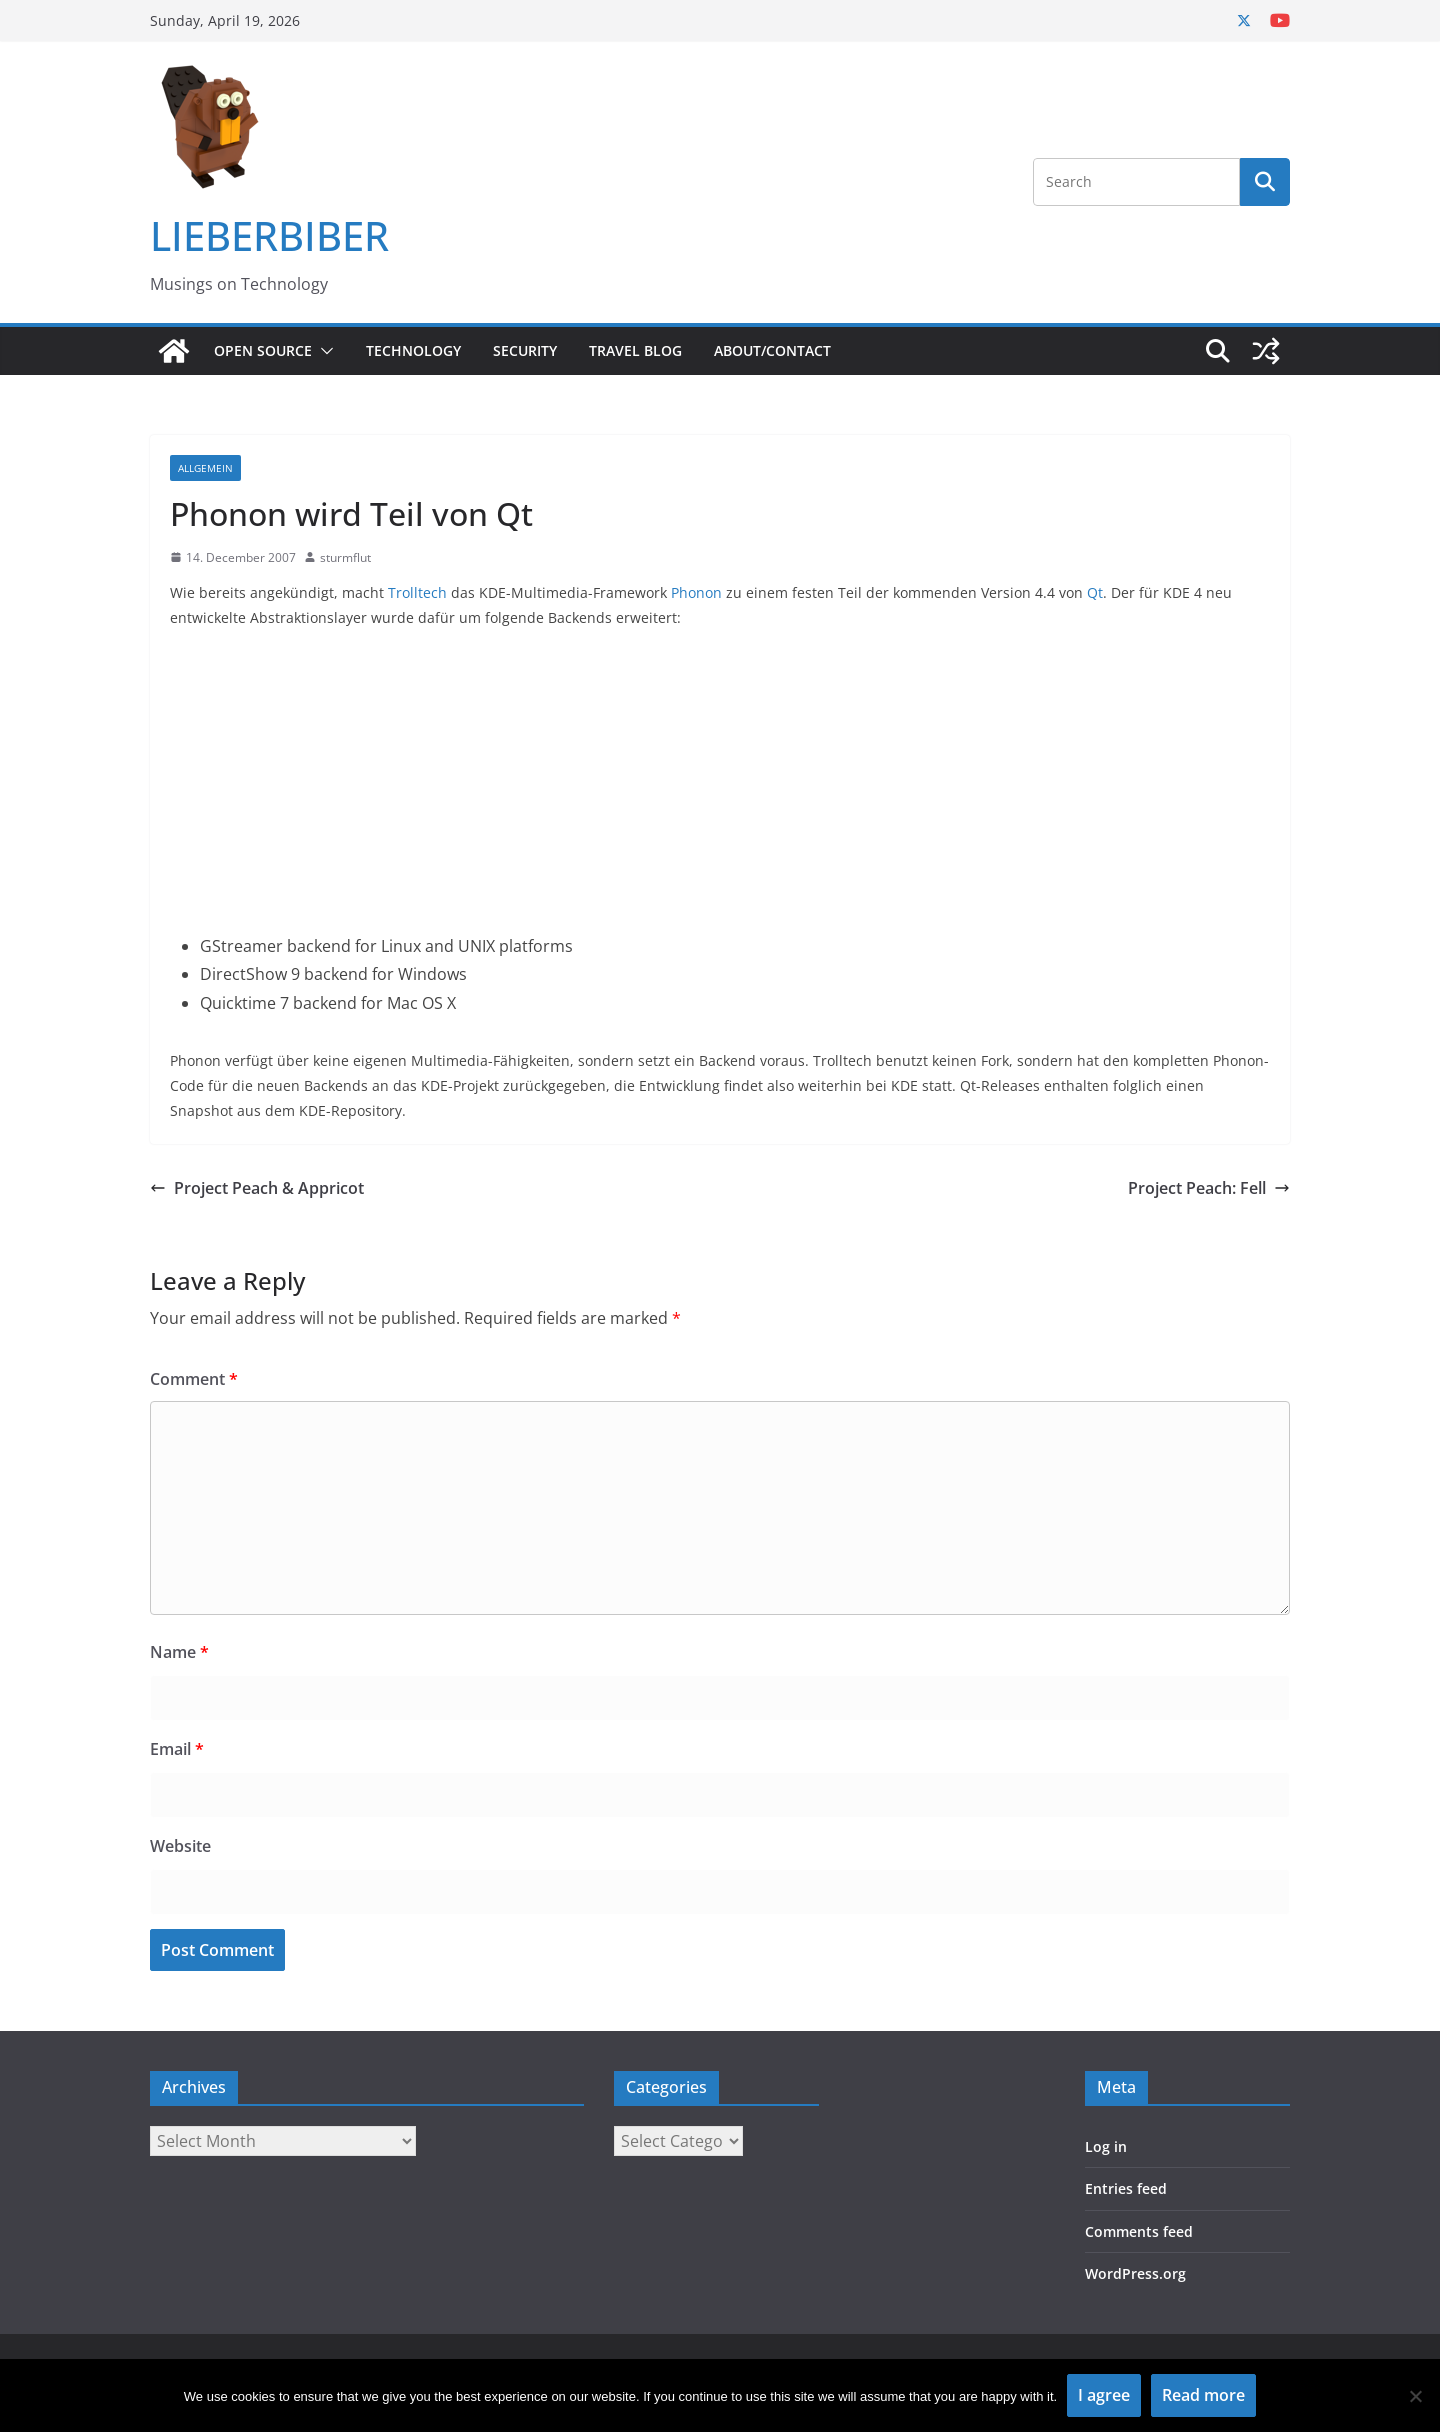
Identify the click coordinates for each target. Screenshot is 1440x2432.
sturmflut (345, 557)
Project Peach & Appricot (257, 1188)
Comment (194, 1379)
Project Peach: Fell (1209, 1188)
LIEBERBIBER (269, 235)
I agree (1104, 2395)
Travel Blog (635, 350)
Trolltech (417, 592)
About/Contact (772, 350)
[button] (323, 351)
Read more (1203, 2395)
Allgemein (205, 468)
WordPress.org (1135, 2273)
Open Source (263, 350)
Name (179, 1652)
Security (525, 350)
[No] (1415, 2396)
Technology (413, 350)
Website (180, 1846)
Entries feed (1126, 2188)
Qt (1095, 592)
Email (177, 1749)
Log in (1106, 2146)
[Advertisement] (720, 792)
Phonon (696, 592)
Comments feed (1139, 2231)
